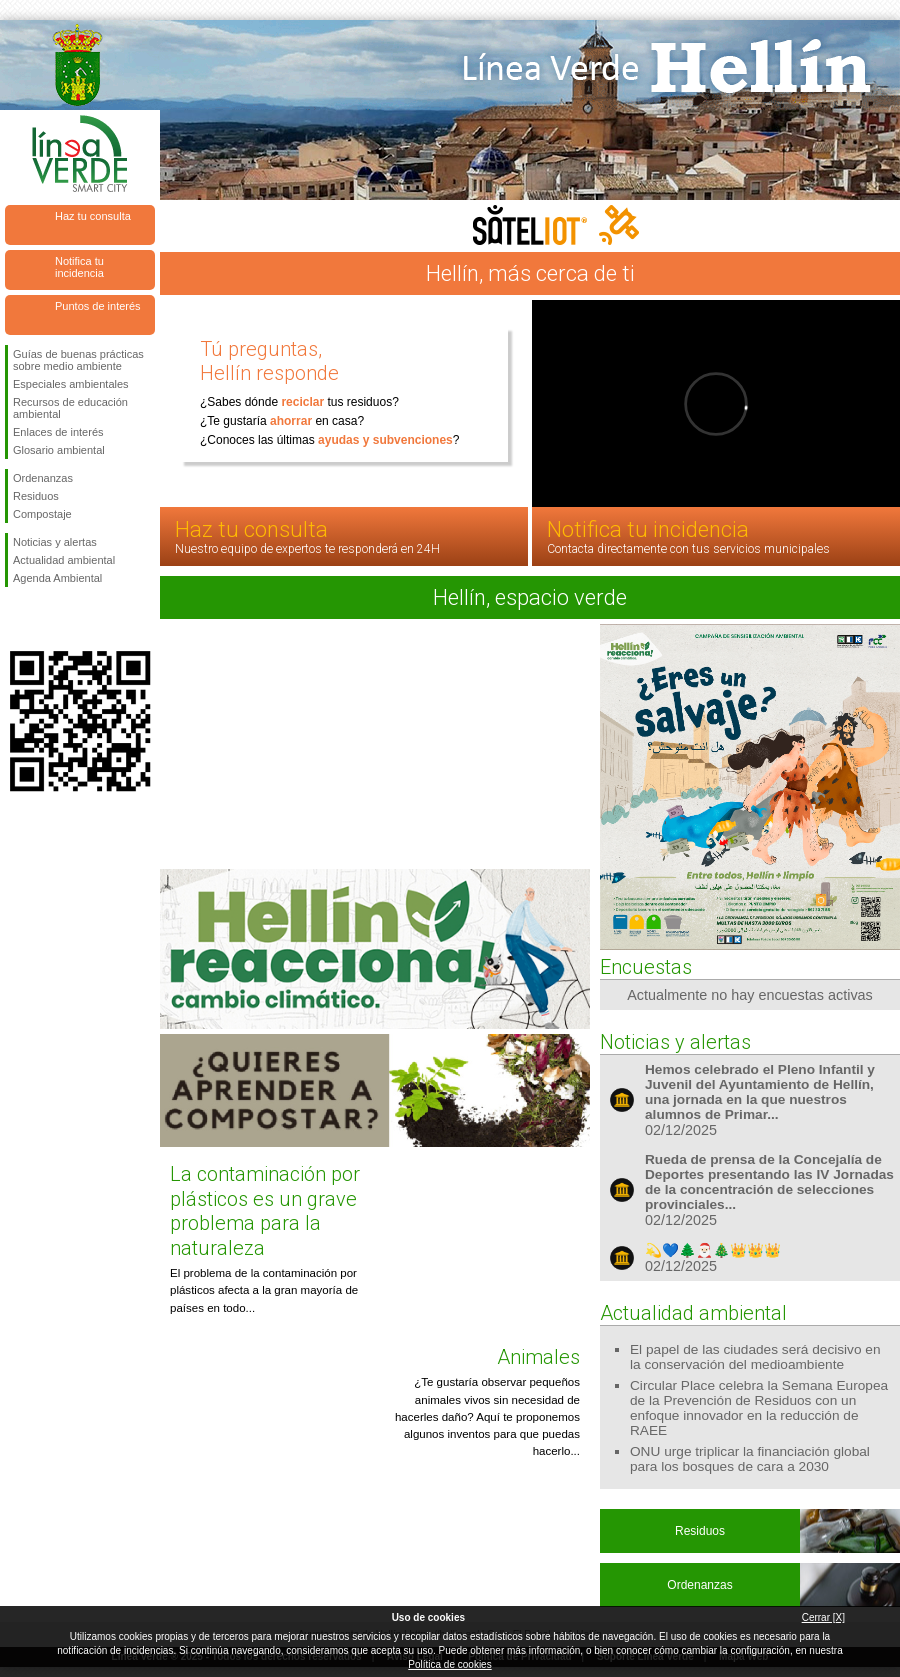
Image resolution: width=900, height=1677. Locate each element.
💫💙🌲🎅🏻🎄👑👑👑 (713, 1250)
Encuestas (646, 967)
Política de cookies (449, 1664)
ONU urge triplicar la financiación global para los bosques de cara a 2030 (750, 1459)
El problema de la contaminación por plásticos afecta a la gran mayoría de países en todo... (264, 1290)
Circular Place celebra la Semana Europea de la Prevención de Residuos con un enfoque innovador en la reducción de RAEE (759, 1408)
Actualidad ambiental (64, 560)
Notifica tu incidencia (79, 267)
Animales (538, 1357)
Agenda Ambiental (57, 578)
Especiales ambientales (71, 384)
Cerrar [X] (823, 1617)
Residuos (36, 496)
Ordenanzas (43, 478)
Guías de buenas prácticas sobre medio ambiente (78, 360)
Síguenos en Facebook (17, 619)
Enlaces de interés (58, 432)
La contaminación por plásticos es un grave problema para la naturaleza (265, 1210)
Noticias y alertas (55, 542)
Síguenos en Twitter (50, 619)
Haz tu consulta (93, 216)
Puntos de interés (98, 306)
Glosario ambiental (59, 450)
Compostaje (42, 514)
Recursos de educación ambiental (70, 408)
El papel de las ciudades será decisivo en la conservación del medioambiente (755, 1357)
